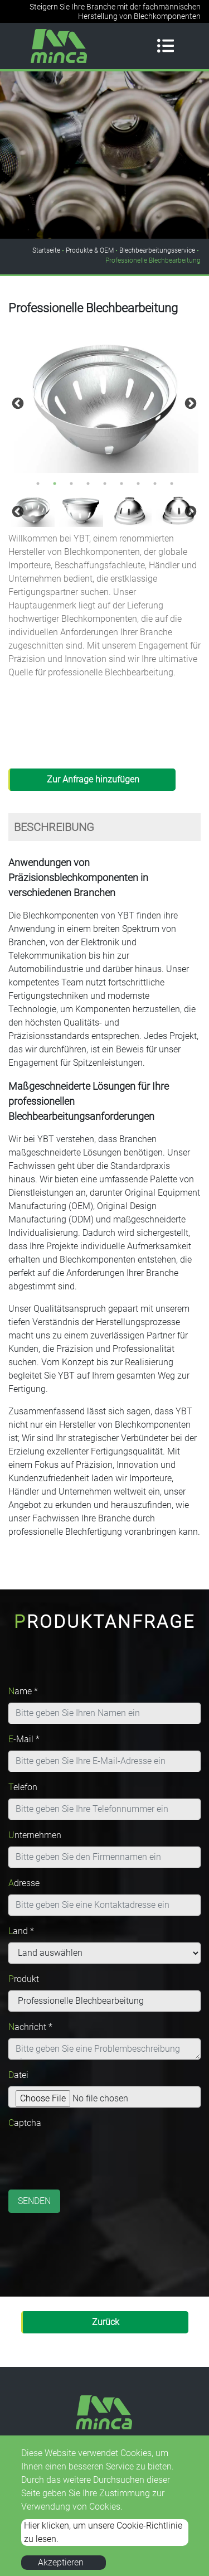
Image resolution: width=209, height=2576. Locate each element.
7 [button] (138, 483)
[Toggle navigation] (165, 46)
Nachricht (30, 2027)
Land (21, 1931)
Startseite (46, 250)
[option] (104, 402)
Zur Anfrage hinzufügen (93, 779)
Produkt (23, 1979)
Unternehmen (34, 1835)
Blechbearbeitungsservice (157, 250)
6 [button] (121, 483)
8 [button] (155, 483)
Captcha (24, 2123)
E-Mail (24, 1739)
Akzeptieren (61, 2562)
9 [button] (171, 483)
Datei (18, 2075)
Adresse (24, 1883)
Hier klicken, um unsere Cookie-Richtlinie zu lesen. (103, 2532)
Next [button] (189, 402)
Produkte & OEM (90, 250)
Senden (34, 2201)
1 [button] (37, 483)
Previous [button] (16, 402)
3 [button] (71, 483)
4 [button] (88, 483)
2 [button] (54, 483)
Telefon (22, 1787)
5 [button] (104, 483)
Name (23, 1691)
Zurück (105, 2322)
